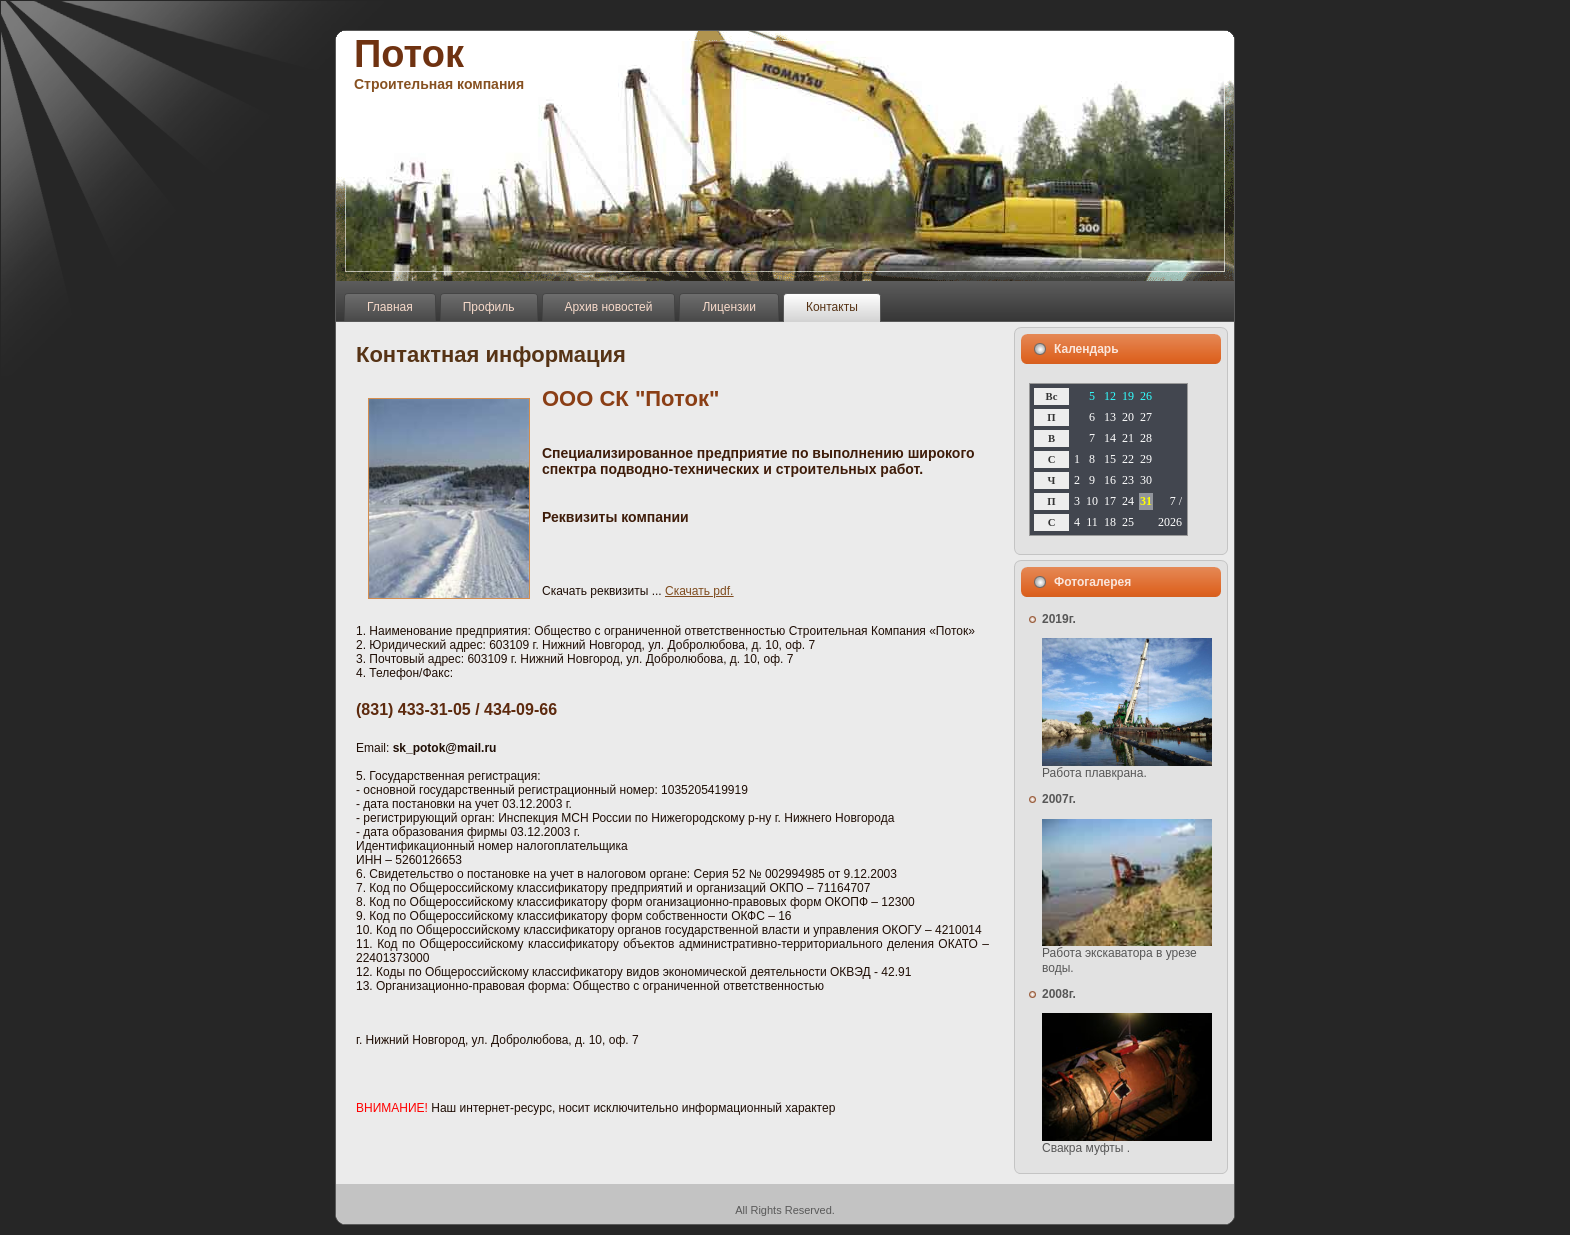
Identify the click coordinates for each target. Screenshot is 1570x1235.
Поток (409, 54)
